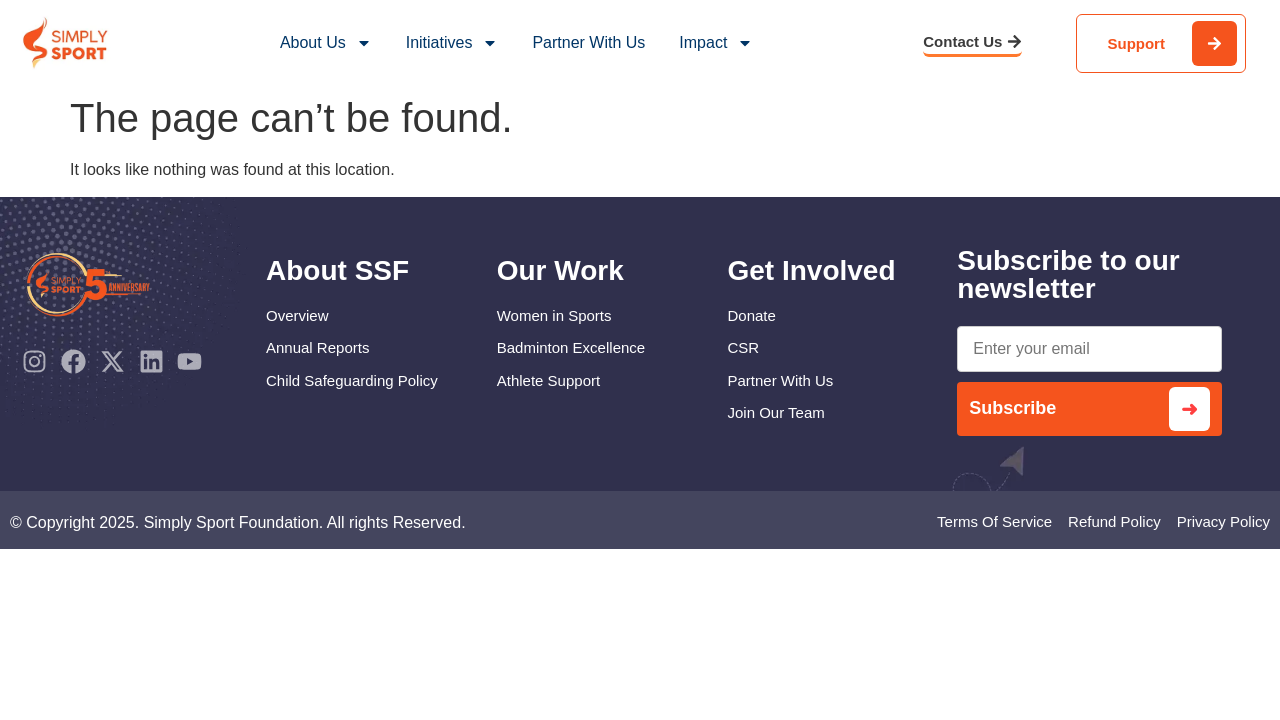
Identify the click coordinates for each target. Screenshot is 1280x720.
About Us (326, 43)
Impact (716, 43)
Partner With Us (588, 42)
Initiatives (452, 43)
